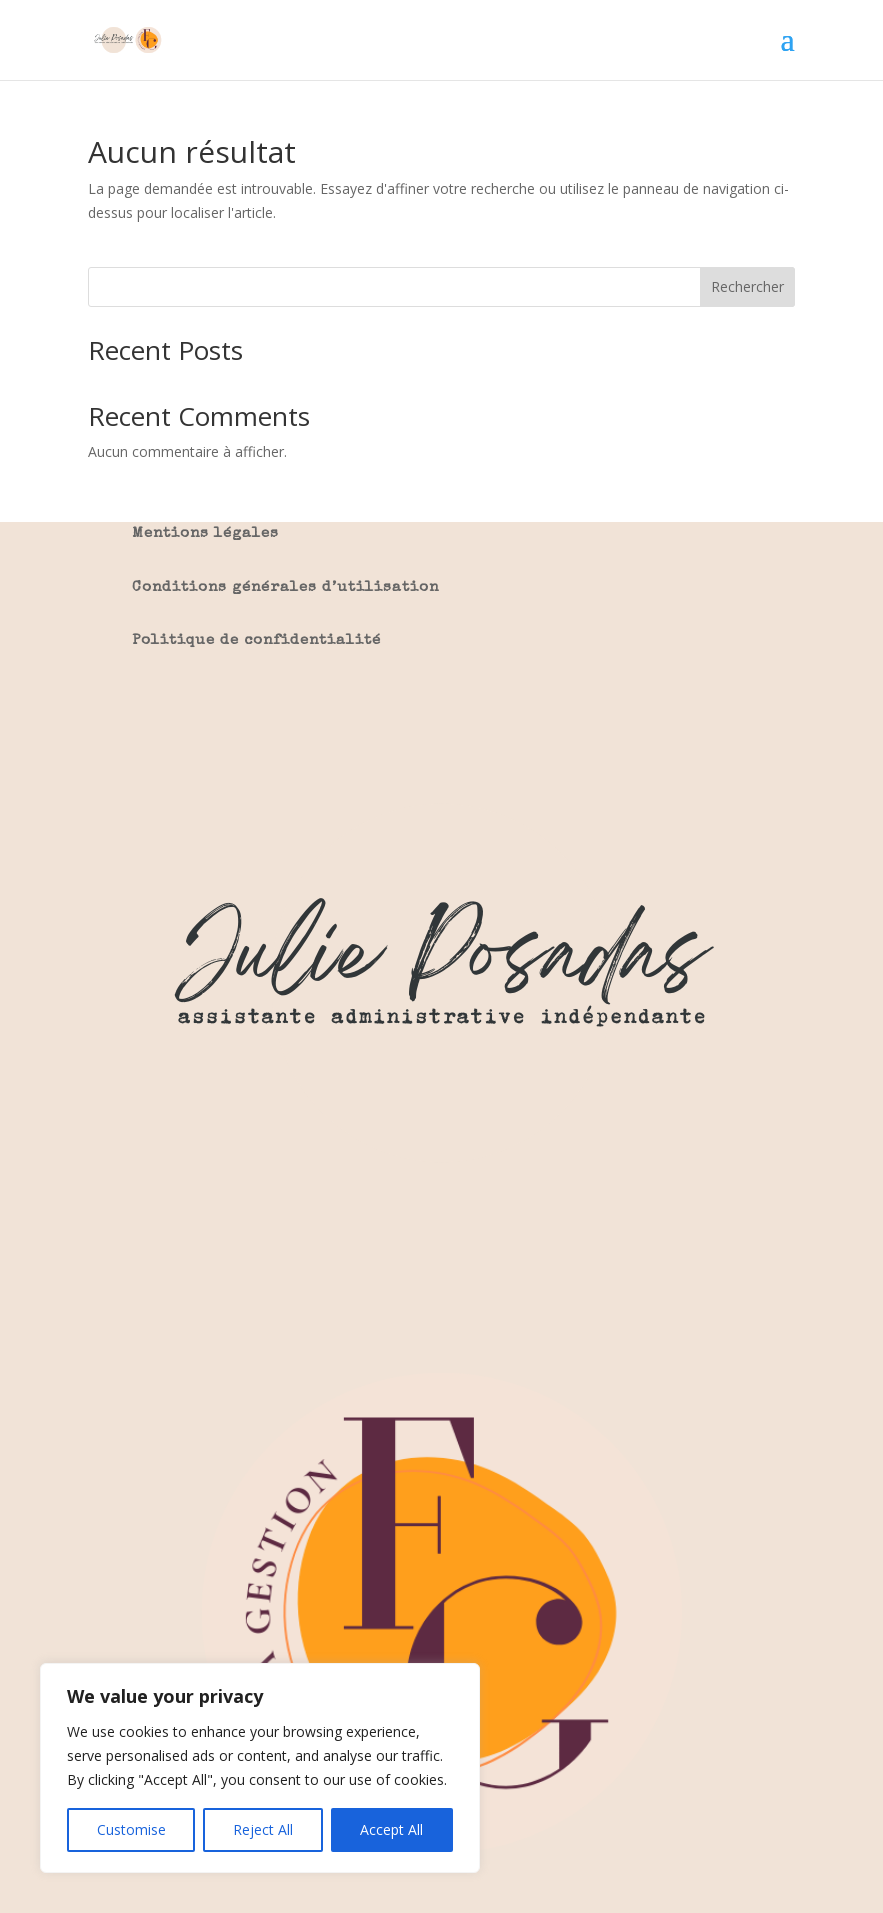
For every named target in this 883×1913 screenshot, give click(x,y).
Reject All (263, 1829)
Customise (131, 1829)
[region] (260, 1768)
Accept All (391, 1829)
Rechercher (747, 286)
